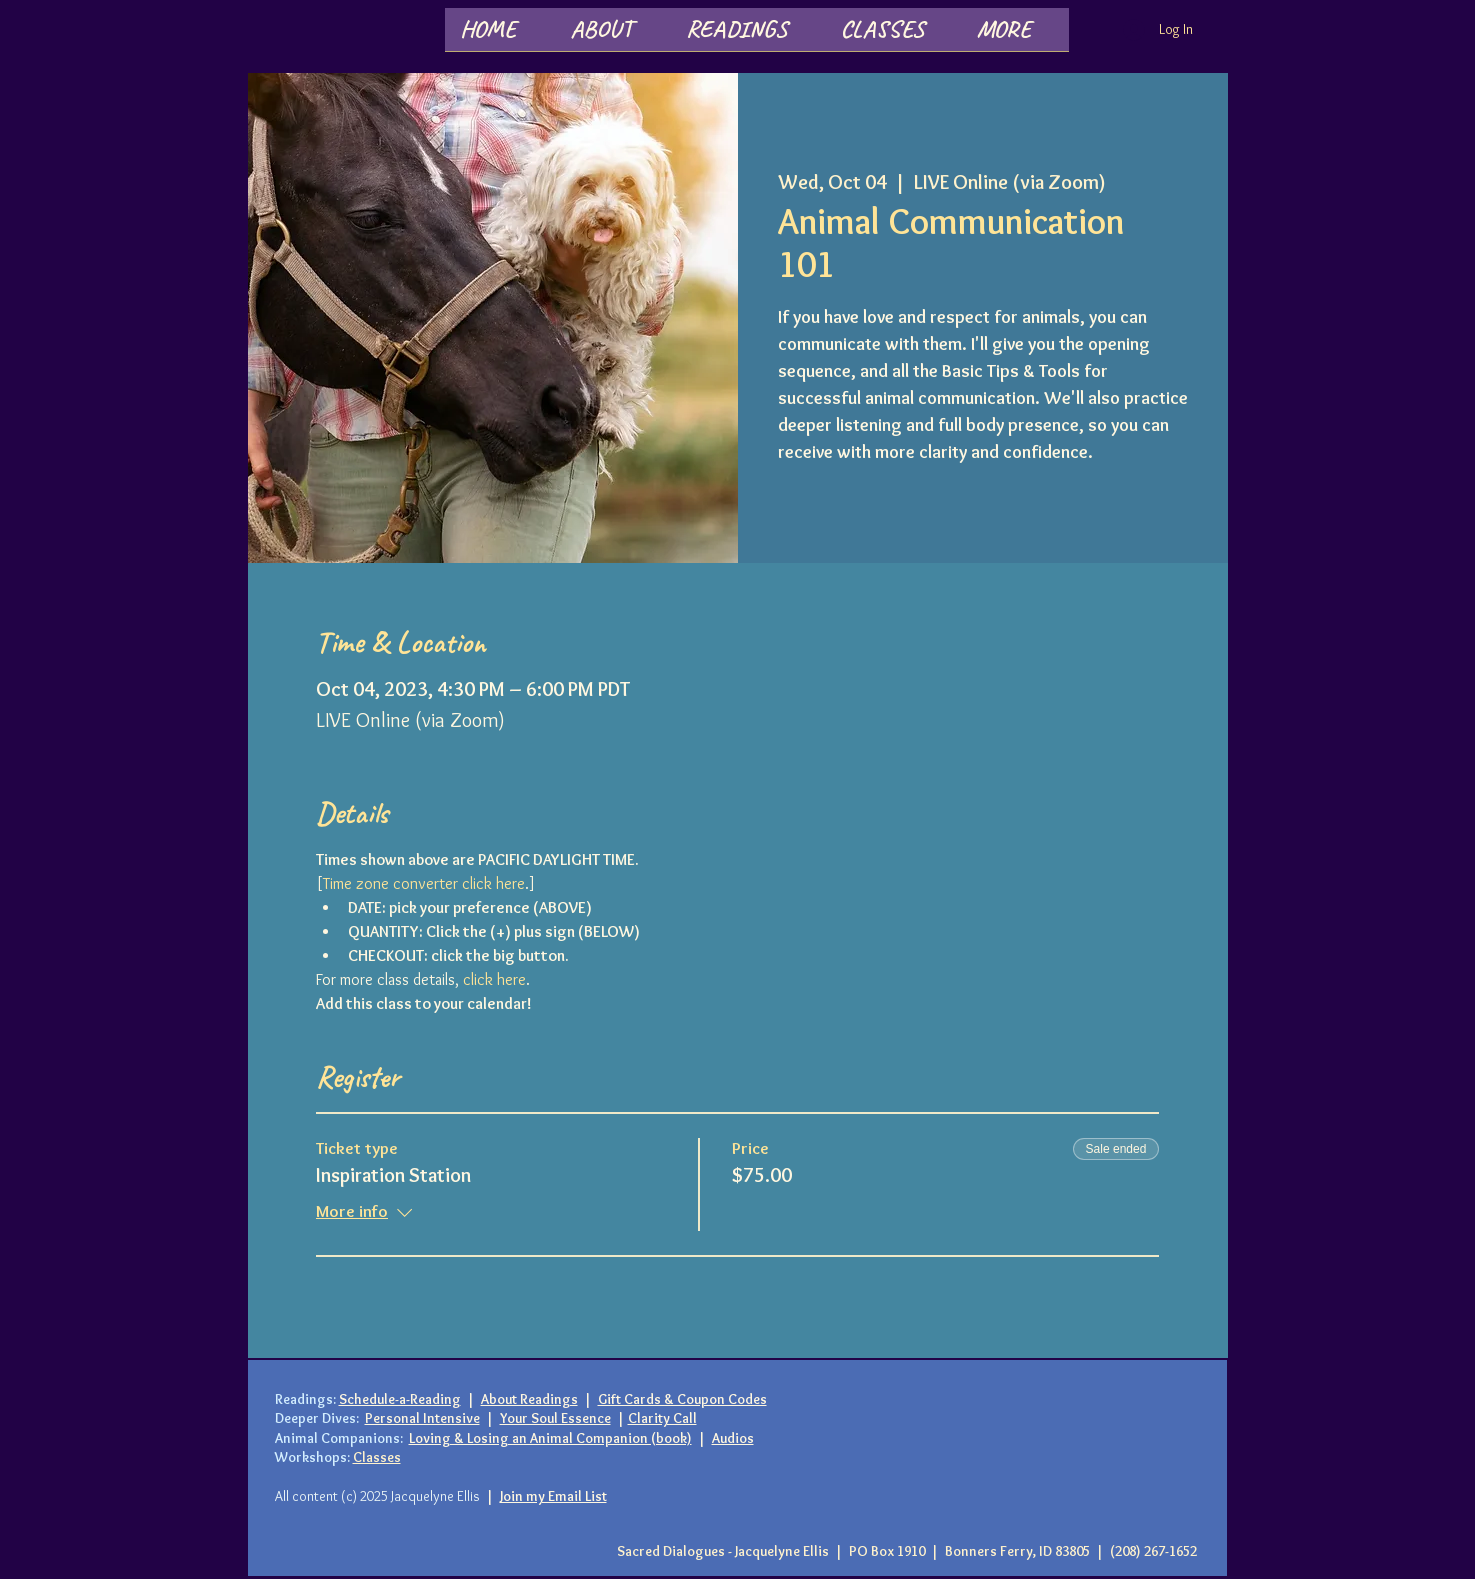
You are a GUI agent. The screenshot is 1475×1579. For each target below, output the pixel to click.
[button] (613, 36)
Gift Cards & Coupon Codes (682, 1399)
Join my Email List (553, 1496)
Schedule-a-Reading (400, 1399)
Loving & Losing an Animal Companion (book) (550, 1438)
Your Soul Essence (555, 1418)
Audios (733, 1438)
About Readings (529, 1399)
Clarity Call (662, 1418)
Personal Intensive (422, 1418)
